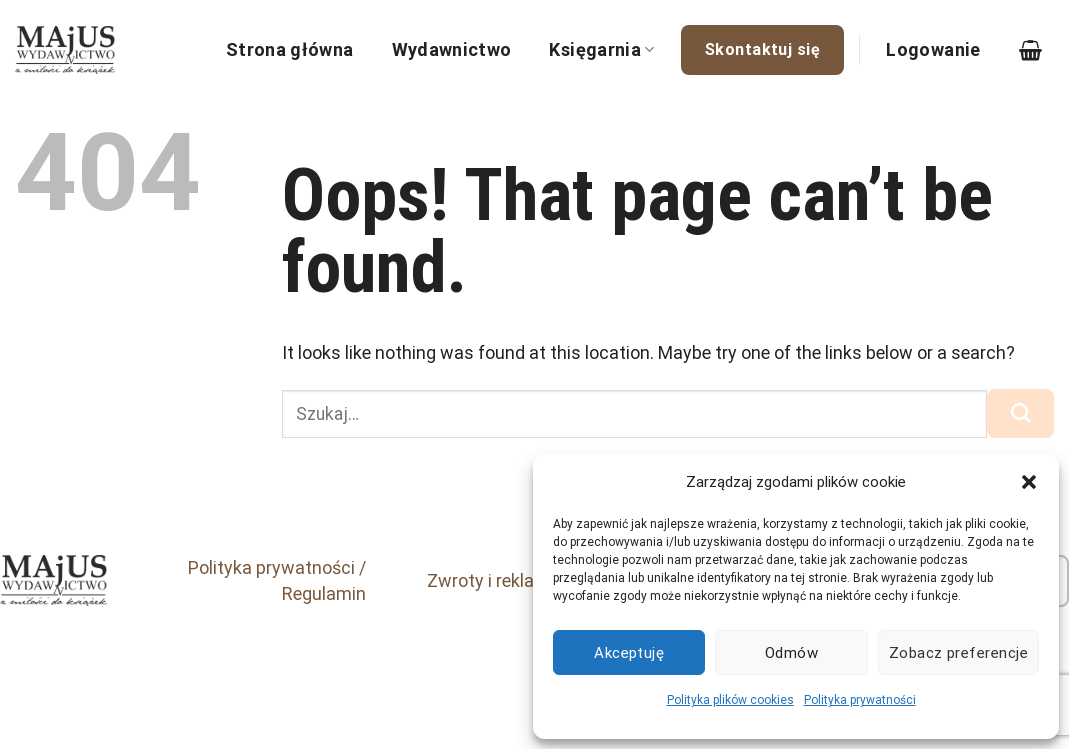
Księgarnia (601, 49)
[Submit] (1020, 413)
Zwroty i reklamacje (505, 580)
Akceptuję (629, 653)
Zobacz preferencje (958, 653)
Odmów (791, 653)
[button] (1029, 482)
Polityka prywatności (860, 700)
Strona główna (290, 49)
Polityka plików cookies (730, 700)
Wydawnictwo (452, 49)
